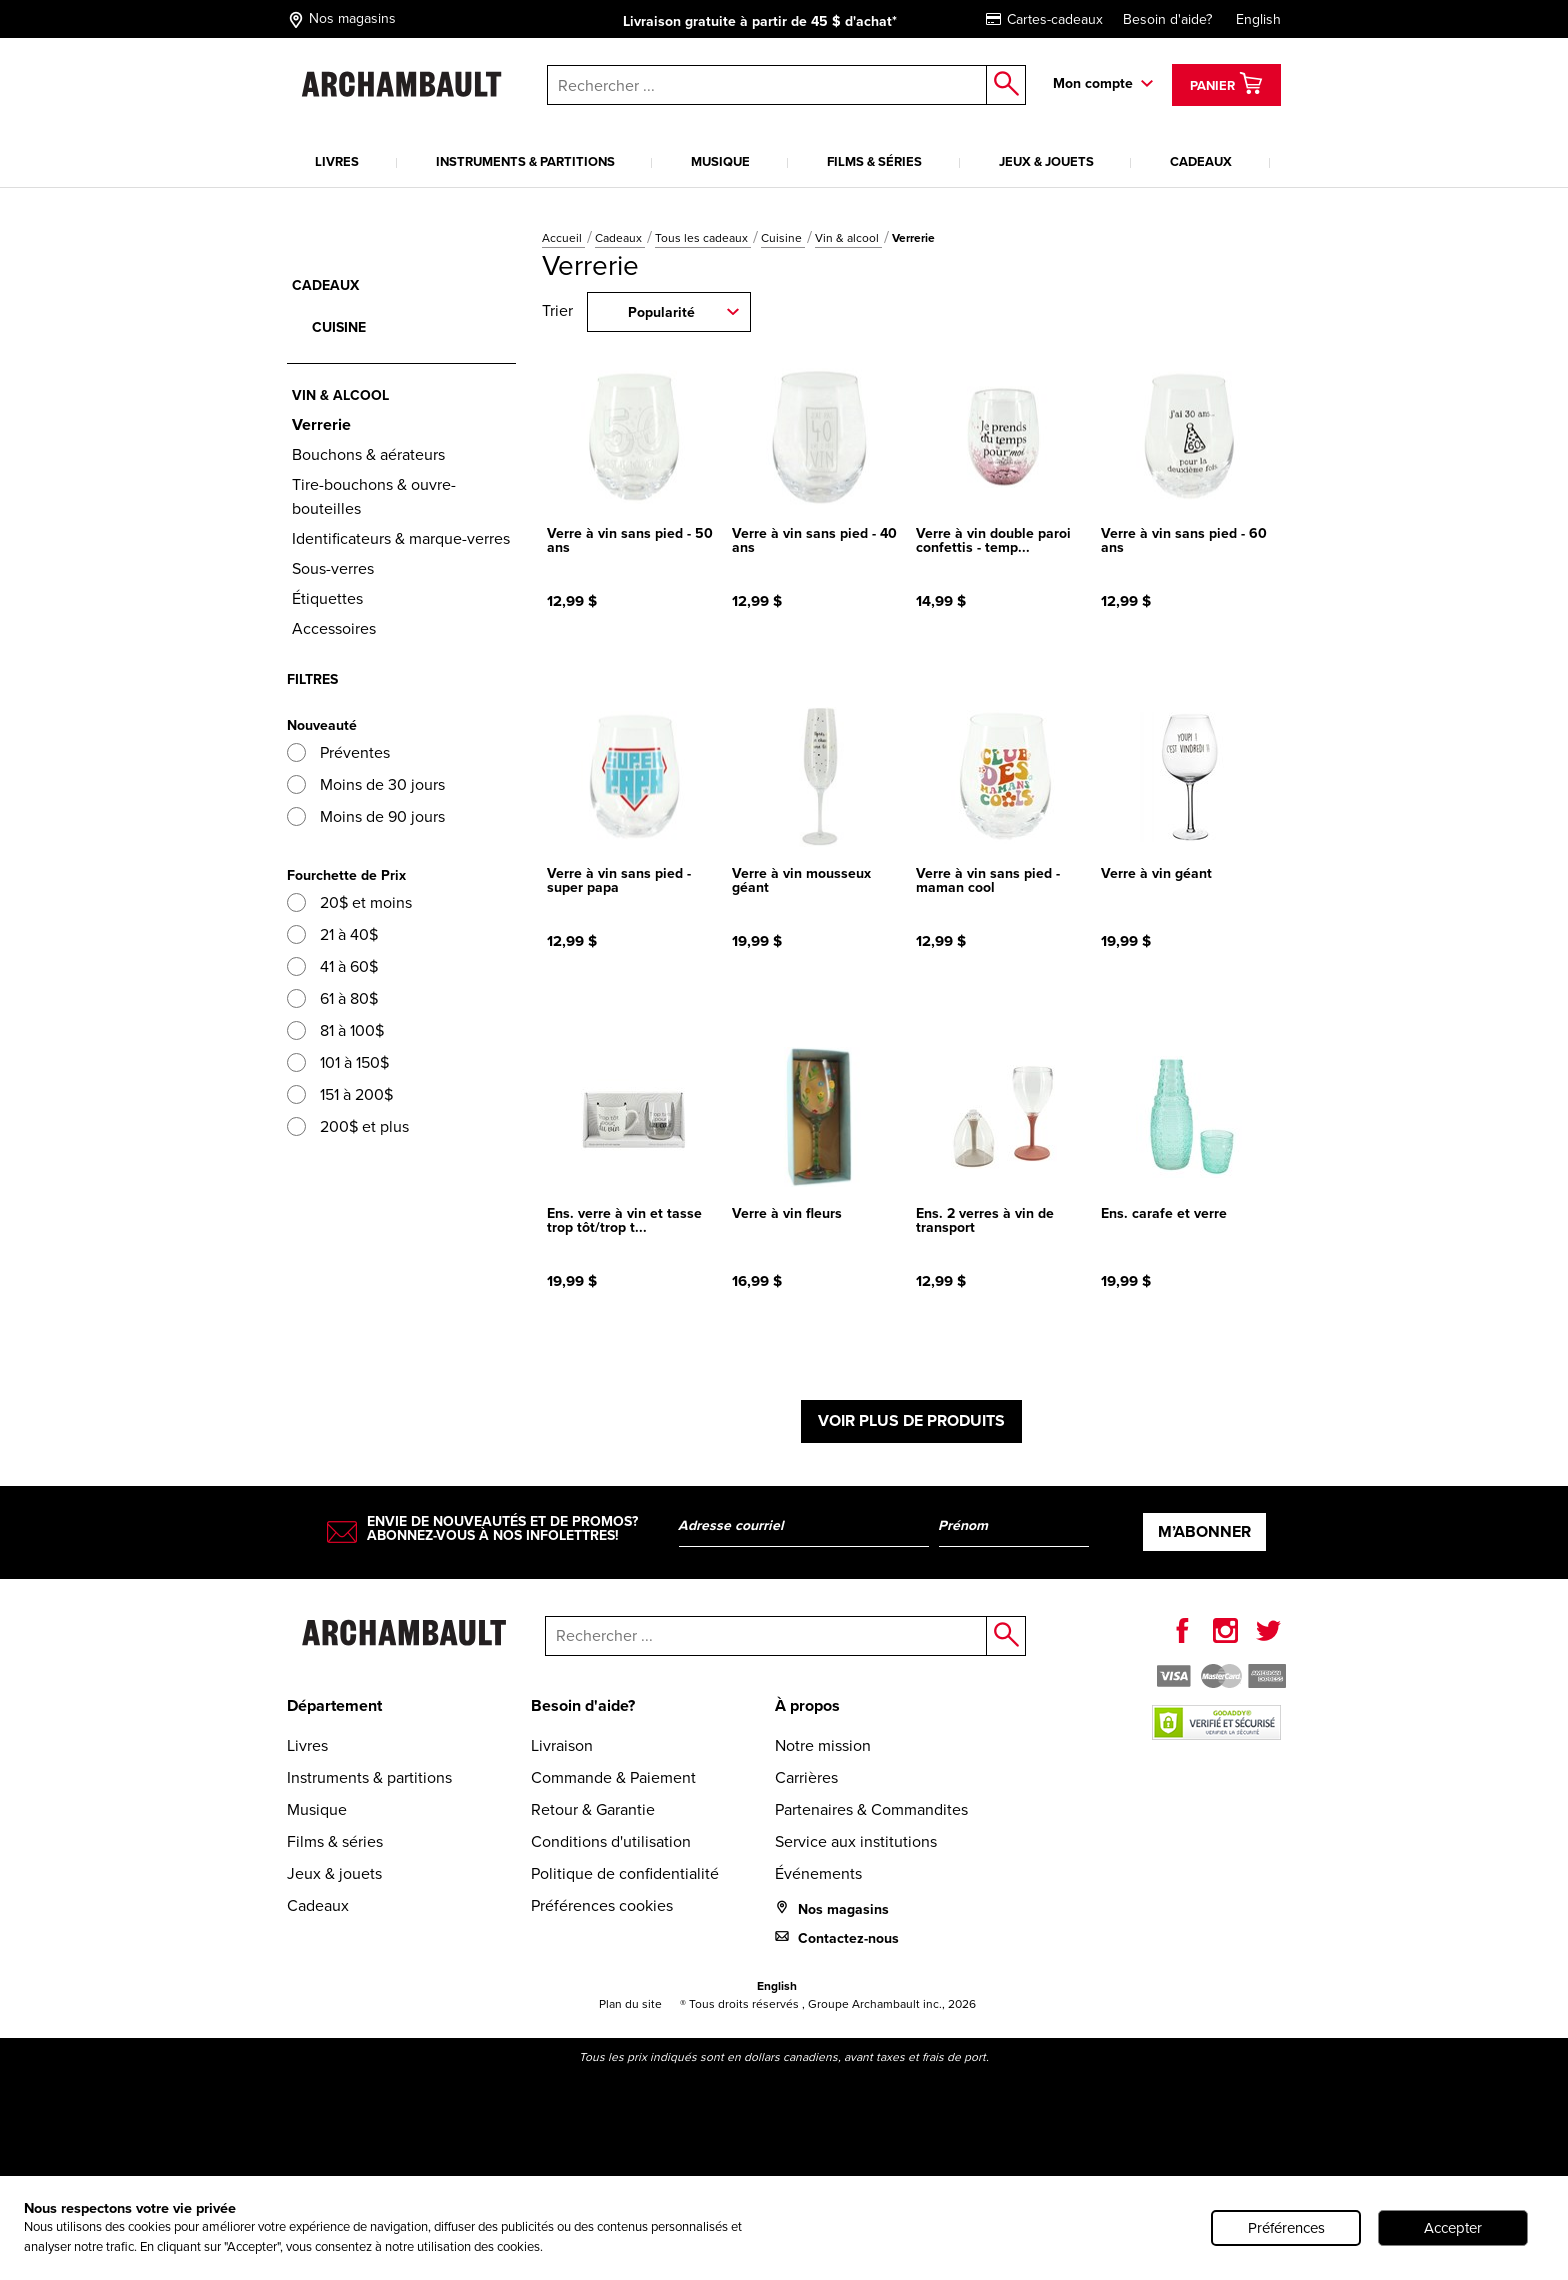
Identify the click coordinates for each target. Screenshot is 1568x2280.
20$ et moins (349, 902)
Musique (720, 161)
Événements (818, 1873)
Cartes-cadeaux (1044, 19)
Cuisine (783, 238)
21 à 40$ (332, 934)
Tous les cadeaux (703, 238)
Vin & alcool (848, 238)
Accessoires (334, 628)
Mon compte (1093, 83)
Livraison (562, 1745)
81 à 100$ (335, 1030)
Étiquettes (327, 598)
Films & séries (874, 161)
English (1258, 19)
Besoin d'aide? (1167, 19)
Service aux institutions (856, 1841)
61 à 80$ (332, 998)
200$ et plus (348, 1126)
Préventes (338, 752)
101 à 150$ (338, 1062)
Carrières (806, 1777)
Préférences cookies (602, 1905)
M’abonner (1204, 1531)
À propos (807, 1705)
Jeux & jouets (1046, 161)
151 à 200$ (340, 1094)
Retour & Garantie (593, 1809)
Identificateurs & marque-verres (401, 538)
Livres (337, 161)
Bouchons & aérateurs (368, 454)
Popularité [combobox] (661, 312)
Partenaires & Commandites (871, 1809)
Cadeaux (1201, 161)
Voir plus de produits (911, 1420)
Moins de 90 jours (366, 816)
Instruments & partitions (525, 161)
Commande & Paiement (613, 1777)
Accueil (563, 238)
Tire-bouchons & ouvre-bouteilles (374, 496)
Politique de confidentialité (625, 1873)
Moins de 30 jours (366, 784)
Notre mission (823, 1745)
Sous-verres (333, 568)
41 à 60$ (332, 966)
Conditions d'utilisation (611, 1841)
